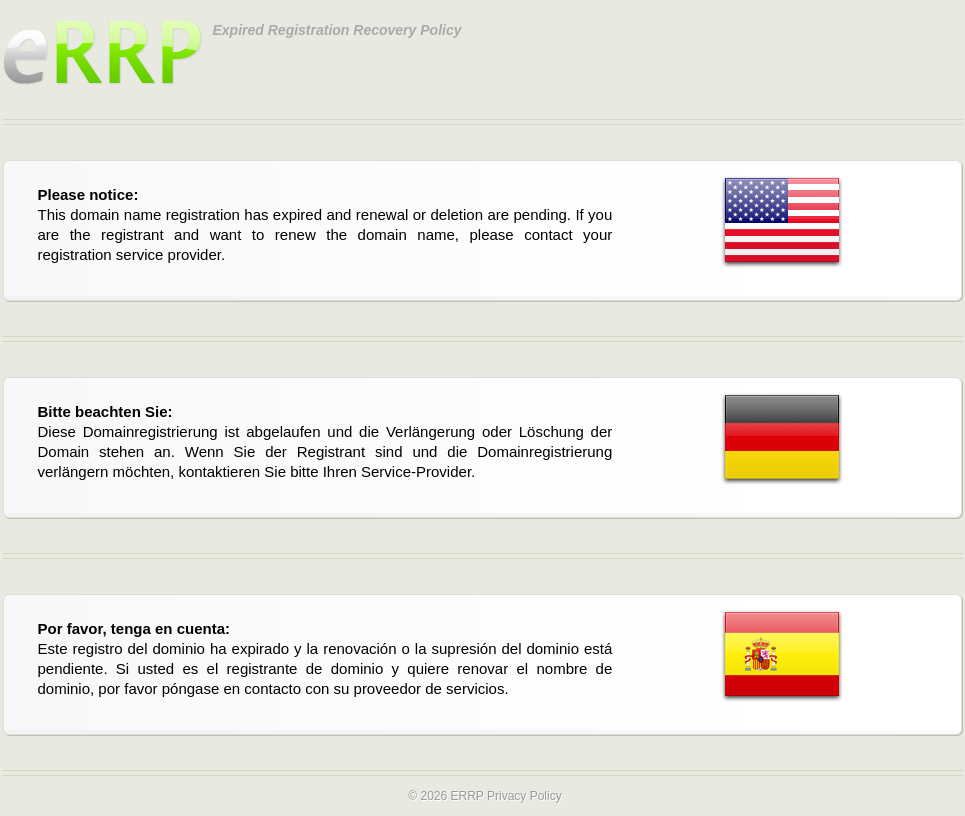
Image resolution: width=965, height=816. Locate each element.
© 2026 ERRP (445, 796)
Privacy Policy (524, 796)
